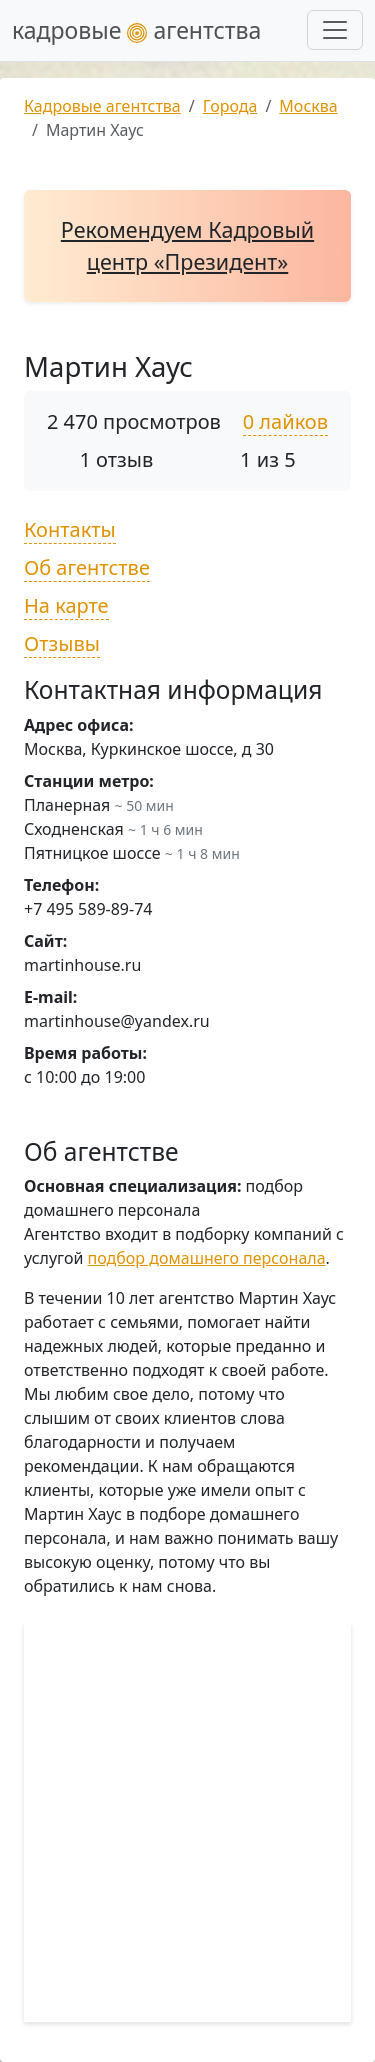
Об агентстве (87, 567)
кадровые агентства (136, 30)
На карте (66, 605)
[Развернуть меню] (335, 30)
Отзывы (62, 643)
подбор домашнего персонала (207, 1258)
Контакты (70, 529)
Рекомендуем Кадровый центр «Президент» (187, 245)
